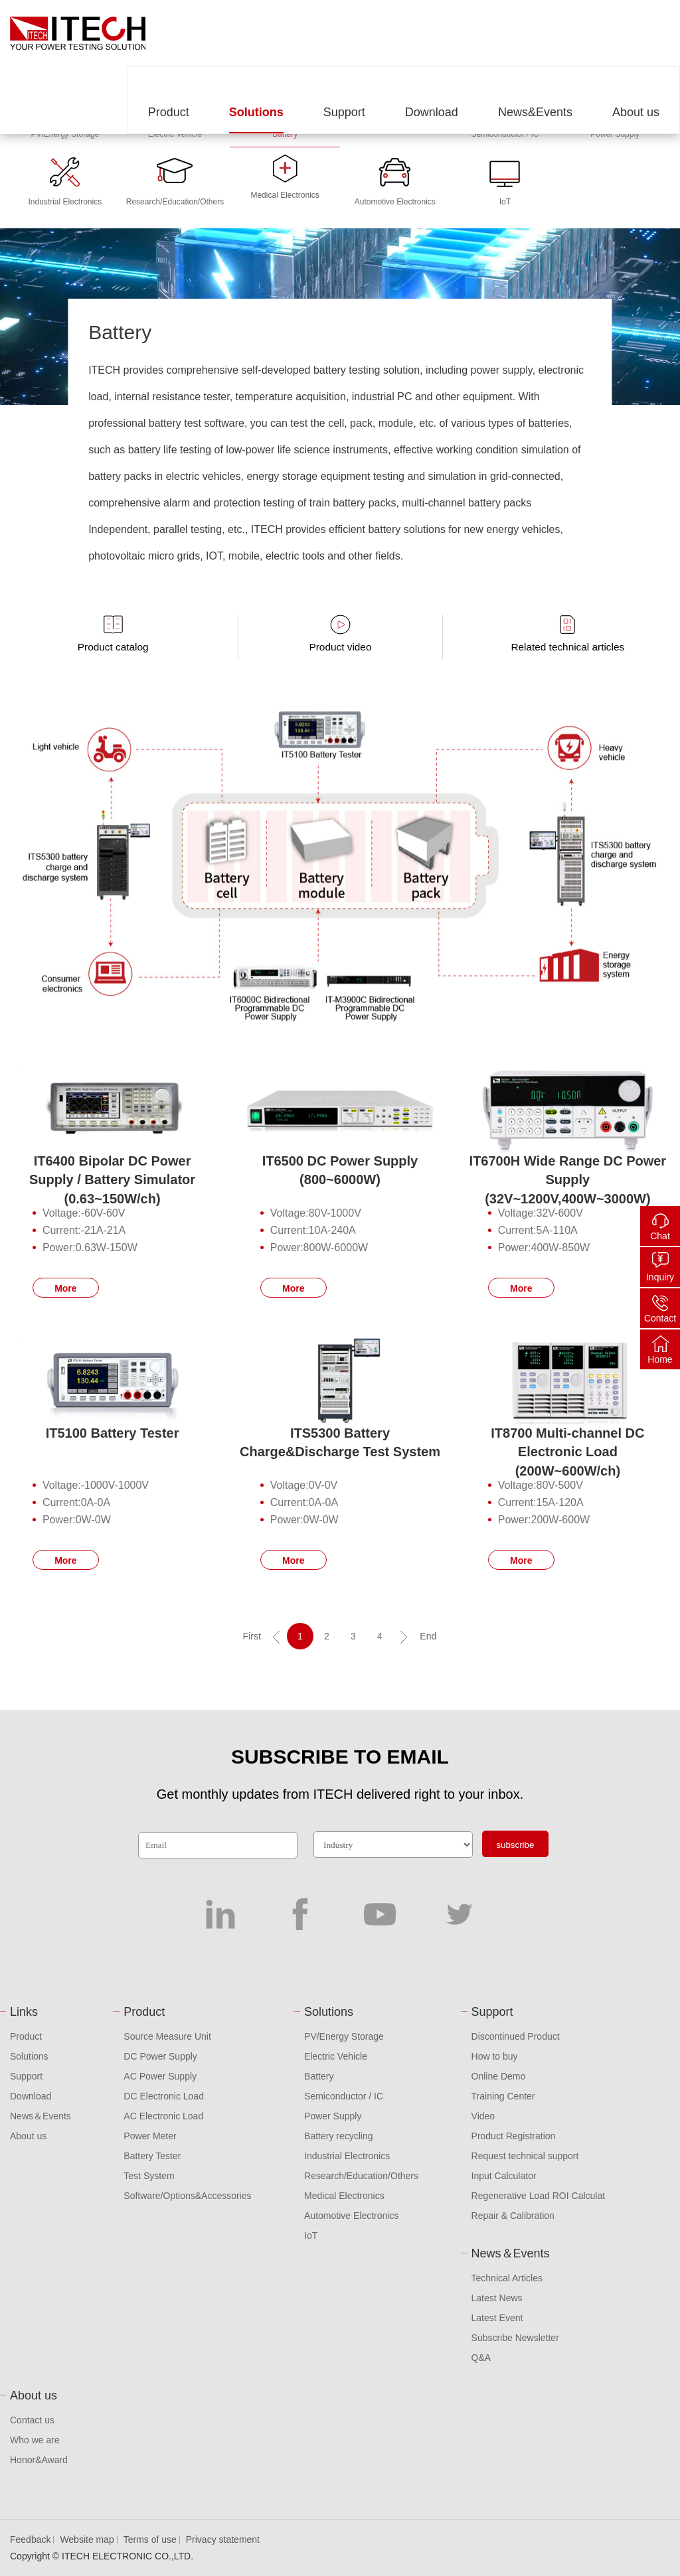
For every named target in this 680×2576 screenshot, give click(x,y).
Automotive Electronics (351, 2215)
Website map (87, 2539)
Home (659, 1359)
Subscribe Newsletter (515, 2337)
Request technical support (525, 2156)
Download (431, 112)
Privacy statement (223, 2539)
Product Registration (513, 2136)
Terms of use (150, 2539)
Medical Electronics (344, 2195)
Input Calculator (504, 2175)
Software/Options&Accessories (187, 2195)
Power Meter (150, 2136)
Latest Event (497, 2317)
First (252, 1636)
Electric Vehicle (335, 2056)
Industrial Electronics (347, 2156)
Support (344, 112)
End (428, 1636)
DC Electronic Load (164, 2096)
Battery (318, 2076)
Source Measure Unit (167, 2036)
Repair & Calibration (512, 2215)
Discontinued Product (515, 2036)
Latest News (497, 2298)
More (65, 1288)
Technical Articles (507, 2278)
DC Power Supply (160, 2056)
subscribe (515, 1845)
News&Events (535, 112)
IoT (310, 2235)
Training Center (503, 2096)
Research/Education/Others (361, 2175)
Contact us (32, 2420)
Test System (149, 2175)
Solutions (256, 112)
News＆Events (40, 2116)
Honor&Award (39, 2460)
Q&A (481, 2357)
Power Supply (332, 2116)
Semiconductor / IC (343, 2096)
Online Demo (498, 2076)
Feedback (30, 2539)
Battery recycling (338, 2136)
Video (483, 2116)
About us (635, 112)
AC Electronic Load (163, 2116)
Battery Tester (152, 2156)
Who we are (35, 2440)
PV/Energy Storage (344, 2036)
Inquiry (660, 1277)
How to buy (494, 2056)
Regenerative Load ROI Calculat (538, 2195)
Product (168, 112)
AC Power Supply (160, 2076)
